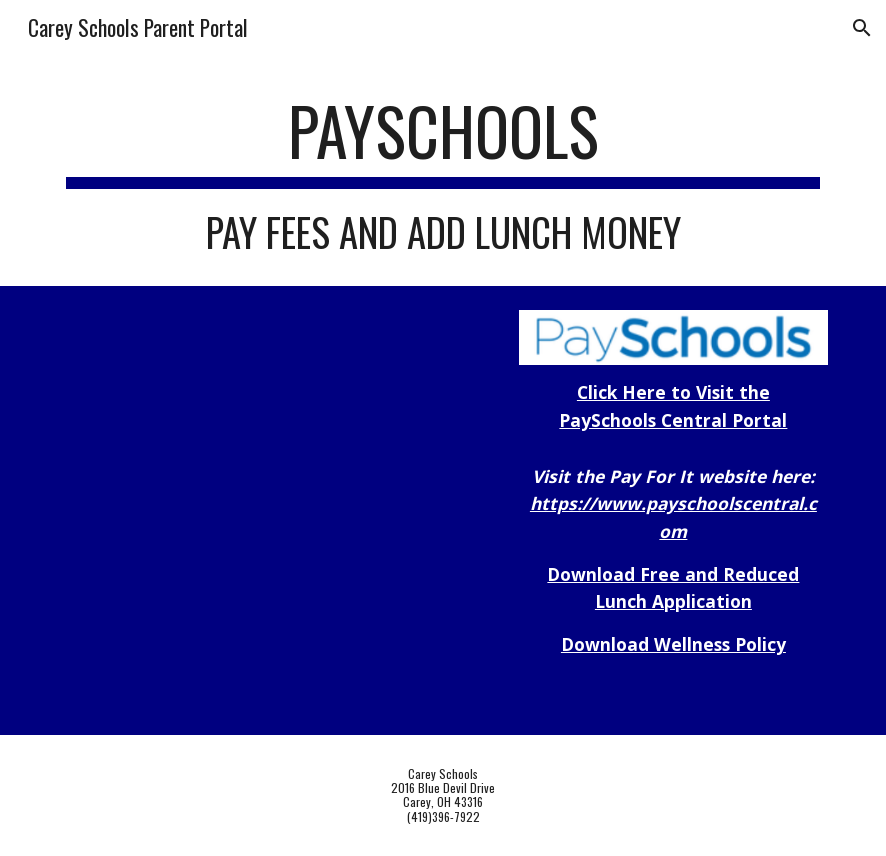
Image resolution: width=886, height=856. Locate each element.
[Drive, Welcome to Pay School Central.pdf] (212, 510)
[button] (862, 28)
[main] (443, 173)
